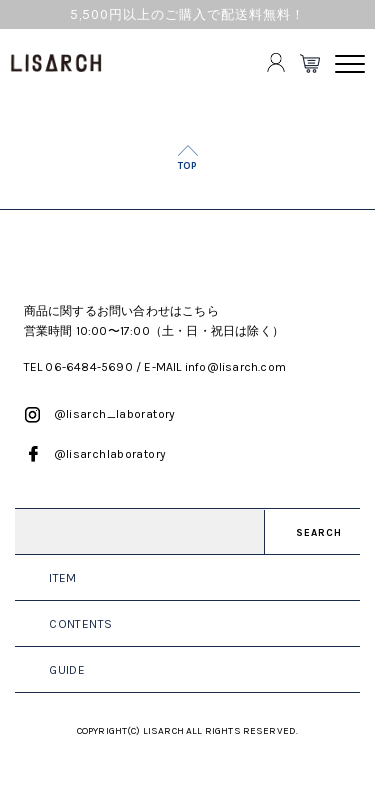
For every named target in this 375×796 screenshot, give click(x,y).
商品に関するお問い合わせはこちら (121, 311)
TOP (187, 165)
